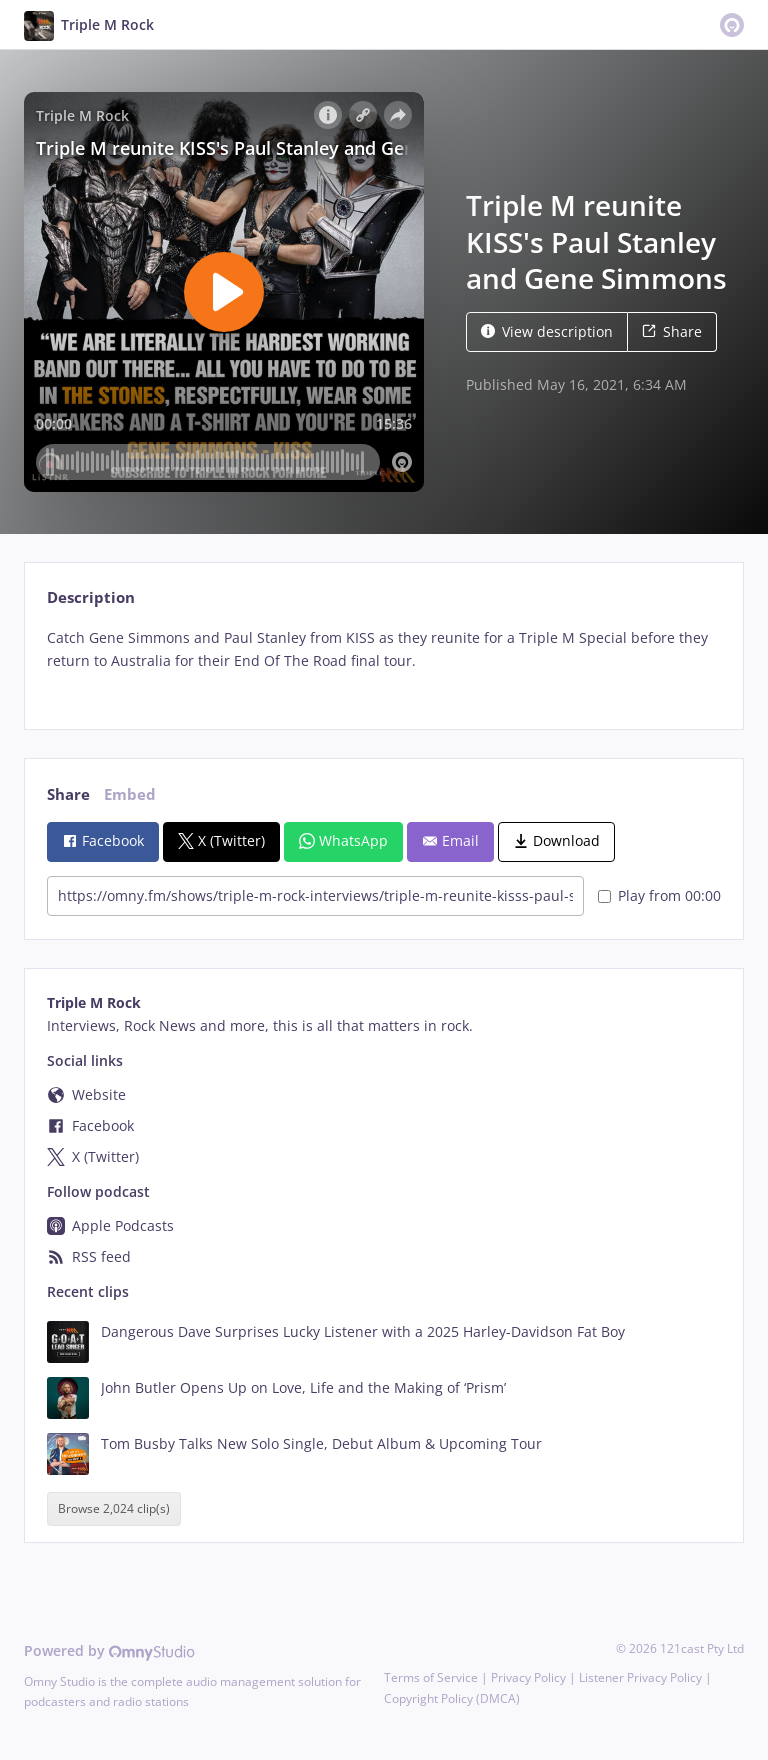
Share (672, 331)
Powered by (109, 1650)
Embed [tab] (130, 794)
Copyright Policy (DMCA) (452, 1698)
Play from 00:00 (659, 895)
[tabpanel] (383, 661)
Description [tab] (91, 597)
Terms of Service (431, 1677)
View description (547, 331)
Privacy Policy (528, 1677)
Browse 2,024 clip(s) (114, 1508)
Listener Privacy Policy (640, 1677)
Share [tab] (68, 794)
